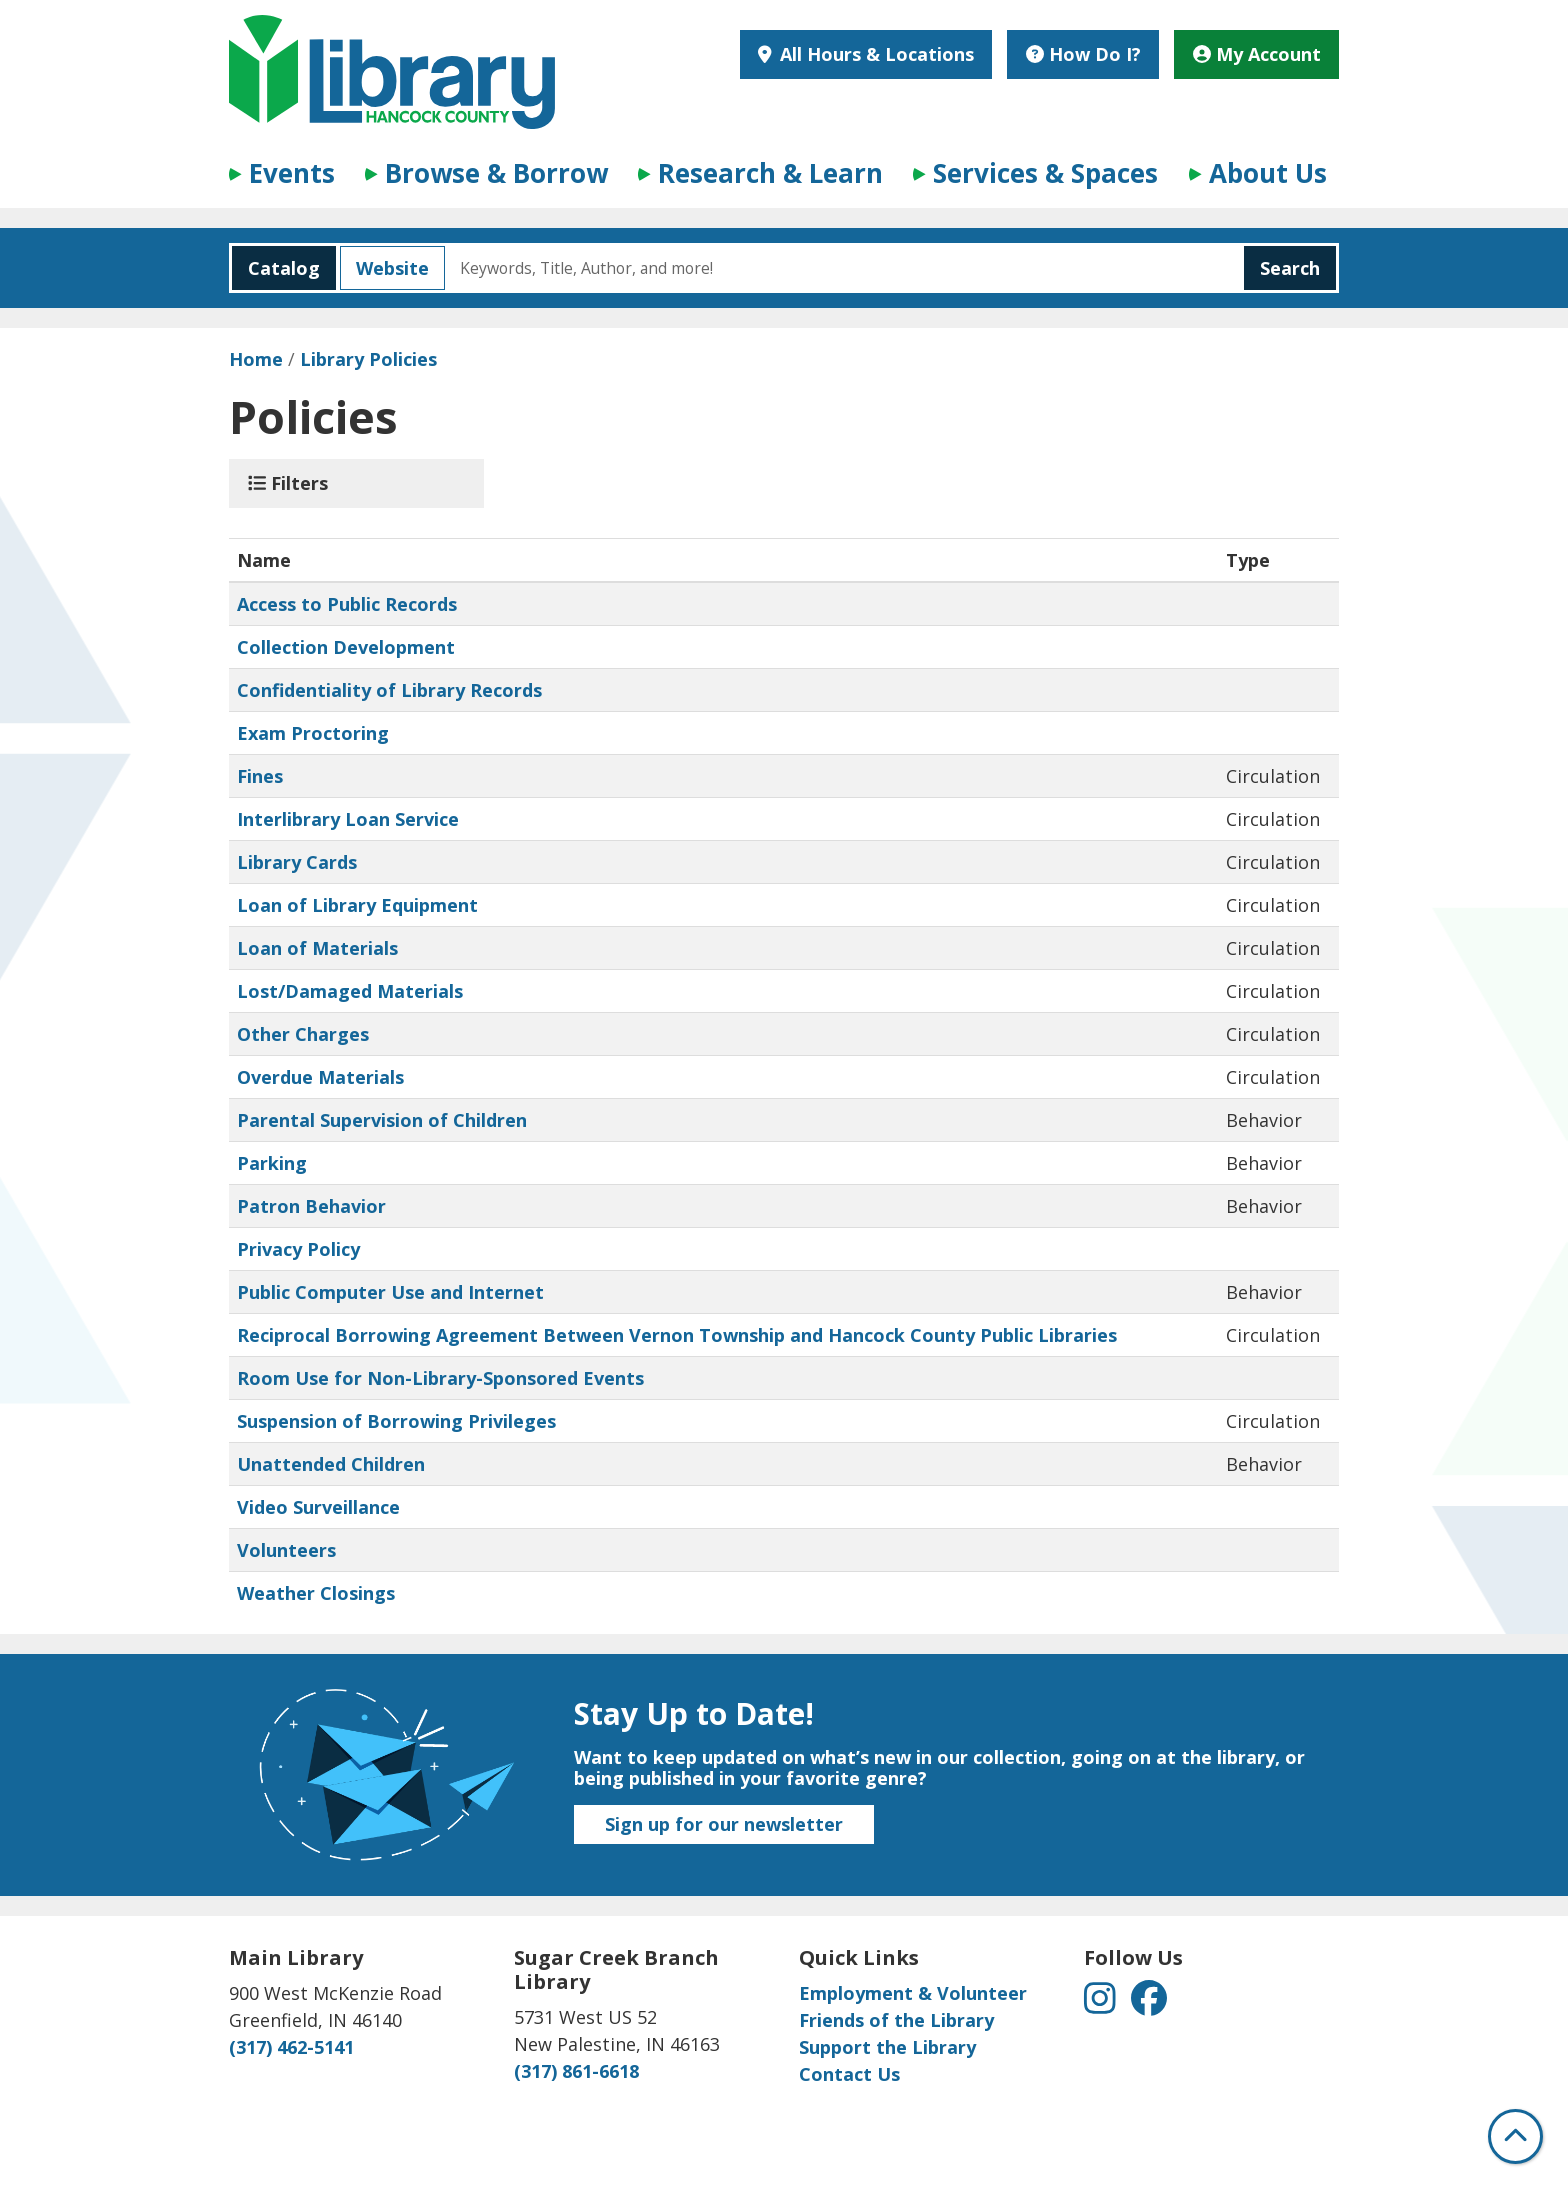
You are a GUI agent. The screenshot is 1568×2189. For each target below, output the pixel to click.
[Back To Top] (1515, 2136)
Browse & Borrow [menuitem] (496, 173)
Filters (288, 483)
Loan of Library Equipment (357, 905)
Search (1290, 268)
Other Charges (303, 1034)
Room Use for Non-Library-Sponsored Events (440, 1378)
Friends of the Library (896, 2020)
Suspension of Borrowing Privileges (396, 1421)
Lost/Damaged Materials (350, 991)
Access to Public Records (347, 604)
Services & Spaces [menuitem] (1045, 173)
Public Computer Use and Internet (390, 1292)
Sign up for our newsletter (724, 1824)
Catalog (276, 268)
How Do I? (1083, 54)
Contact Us (849, 2074)
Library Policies (368, 359)
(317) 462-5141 (291, 2047)
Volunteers (286, 1550)
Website (384, 268)
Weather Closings (316, 1593)
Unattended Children (331, 1464)
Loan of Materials (317, 948)
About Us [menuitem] (1268, 173)
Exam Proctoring (313, 733)
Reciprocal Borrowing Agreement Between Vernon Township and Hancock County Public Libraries (677, 1335)
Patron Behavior (311, 1206)
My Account (1257, 54)
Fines (260, 776)
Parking (272, 1163)
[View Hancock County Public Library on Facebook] (1149, 2004)
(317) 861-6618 (576, 2071)
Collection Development (346, 647)
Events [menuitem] (292, 173)
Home (256, 359)
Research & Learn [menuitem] (770, 173)
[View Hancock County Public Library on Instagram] (1102, 2004)
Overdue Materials (320, 1077)
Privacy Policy (298, 1249)
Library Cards (297, 862)
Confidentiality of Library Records (389, 690)
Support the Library (887, 2047)
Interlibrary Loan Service (348, 819)
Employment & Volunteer (913, 1993)
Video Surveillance (318, 1507)
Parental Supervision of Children (382, 1120)
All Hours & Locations (874, 54)
